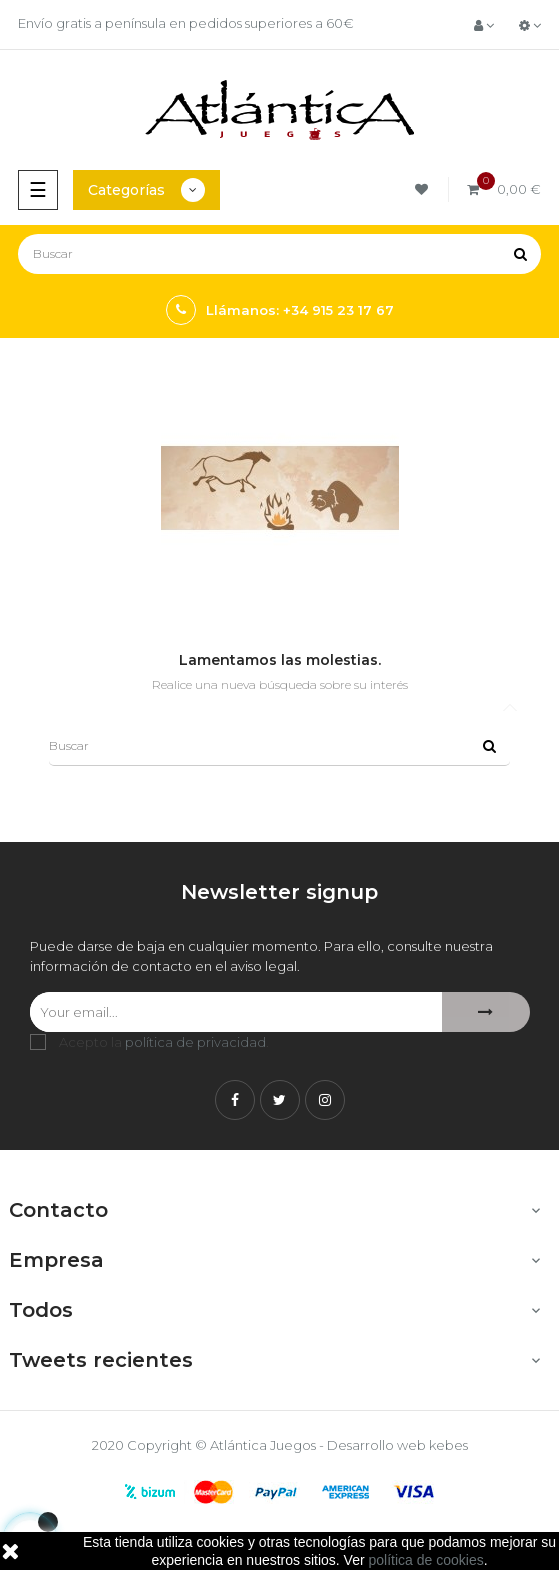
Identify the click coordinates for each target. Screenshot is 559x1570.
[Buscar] (279, 254)
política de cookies (426, 1560)
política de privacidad (195, 1042)
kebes (448, 1445)
